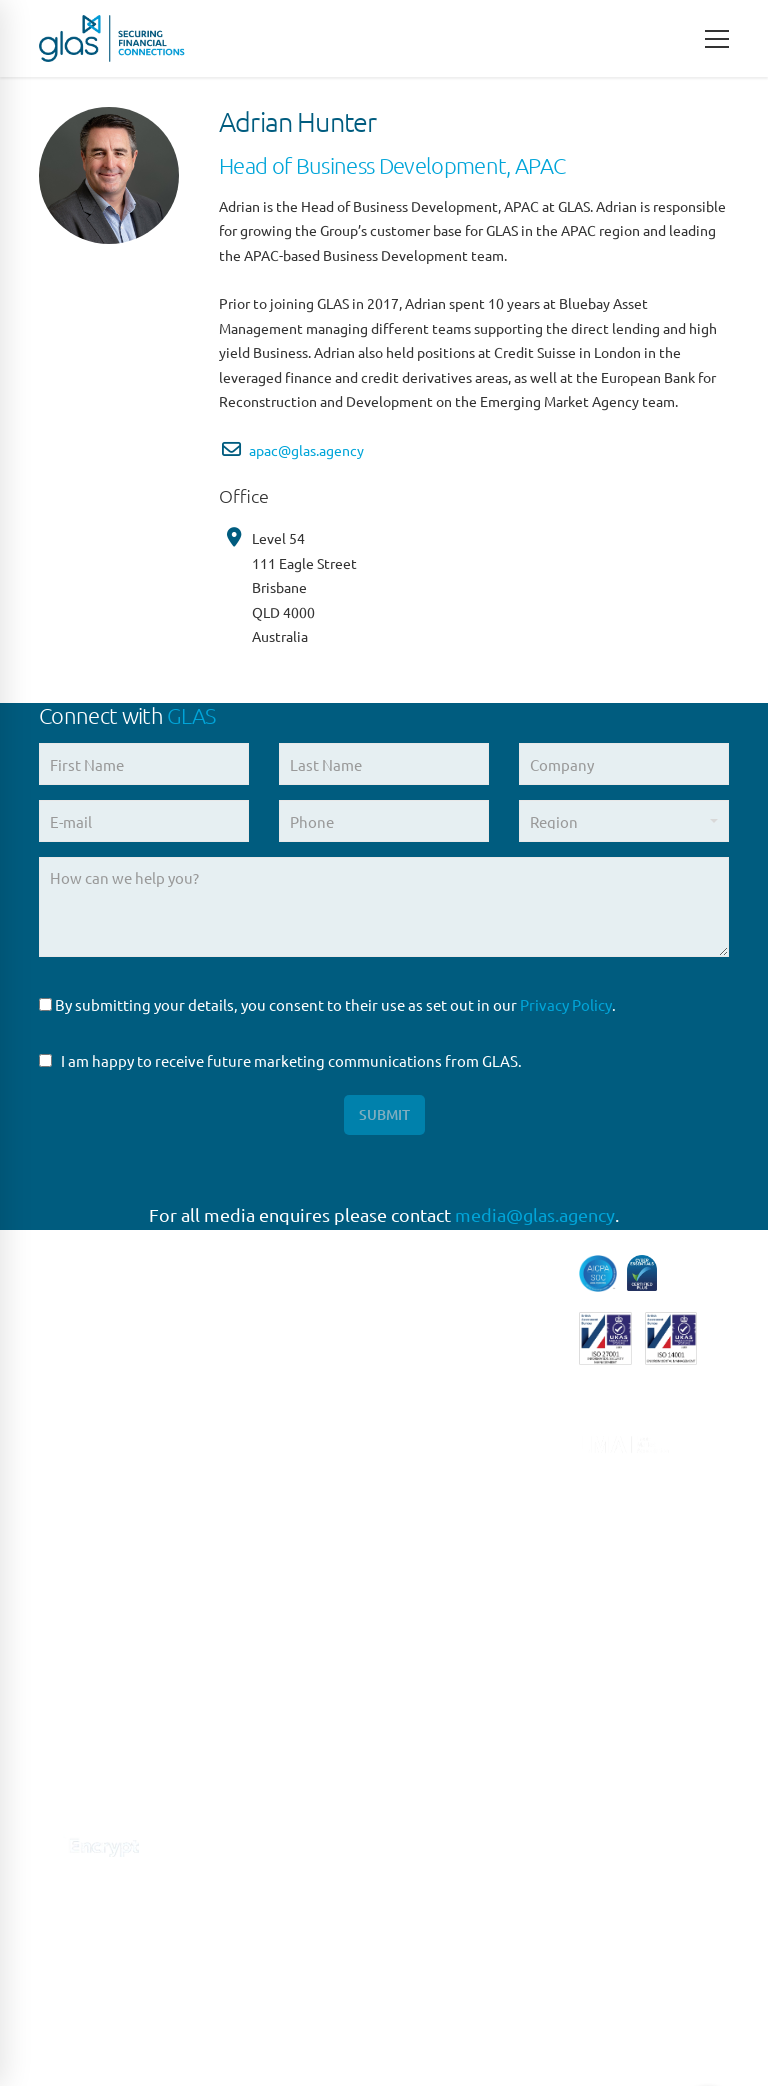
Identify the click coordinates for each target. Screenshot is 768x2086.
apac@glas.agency (306, 450)
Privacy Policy (566, 1004)
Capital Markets (452, 1267)
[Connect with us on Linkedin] (51, 1792)
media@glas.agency (535, 1214)
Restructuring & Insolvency (453, 1595)
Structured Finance (464, 1649)
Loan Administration (469, 1499)
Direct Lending (449, 1308)
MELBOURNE (264, 1894)
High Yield (434, 1391)
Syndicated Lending (466, 1691)
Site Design (472, 2005)
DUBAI (241, 1935)
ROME (240, 1605)
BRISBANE (254, 1853)
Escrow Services (453, 1349)
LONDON (251, 1440)
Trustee (424, 1732)
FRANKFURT (260, 1523)
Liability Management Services (473, 1445)
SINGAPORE (260, 1770)
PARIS (238, 1482)
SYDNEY (247, 1812)
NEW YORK (256, 1688)
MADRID (248, 1564)
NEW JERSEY (263, 1729)
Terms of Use (301, 2005)
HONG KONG (263, 1977)
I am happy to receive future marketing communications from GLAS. (280, 1060)
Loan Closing (443, 1541)
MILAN (242, 1647)
